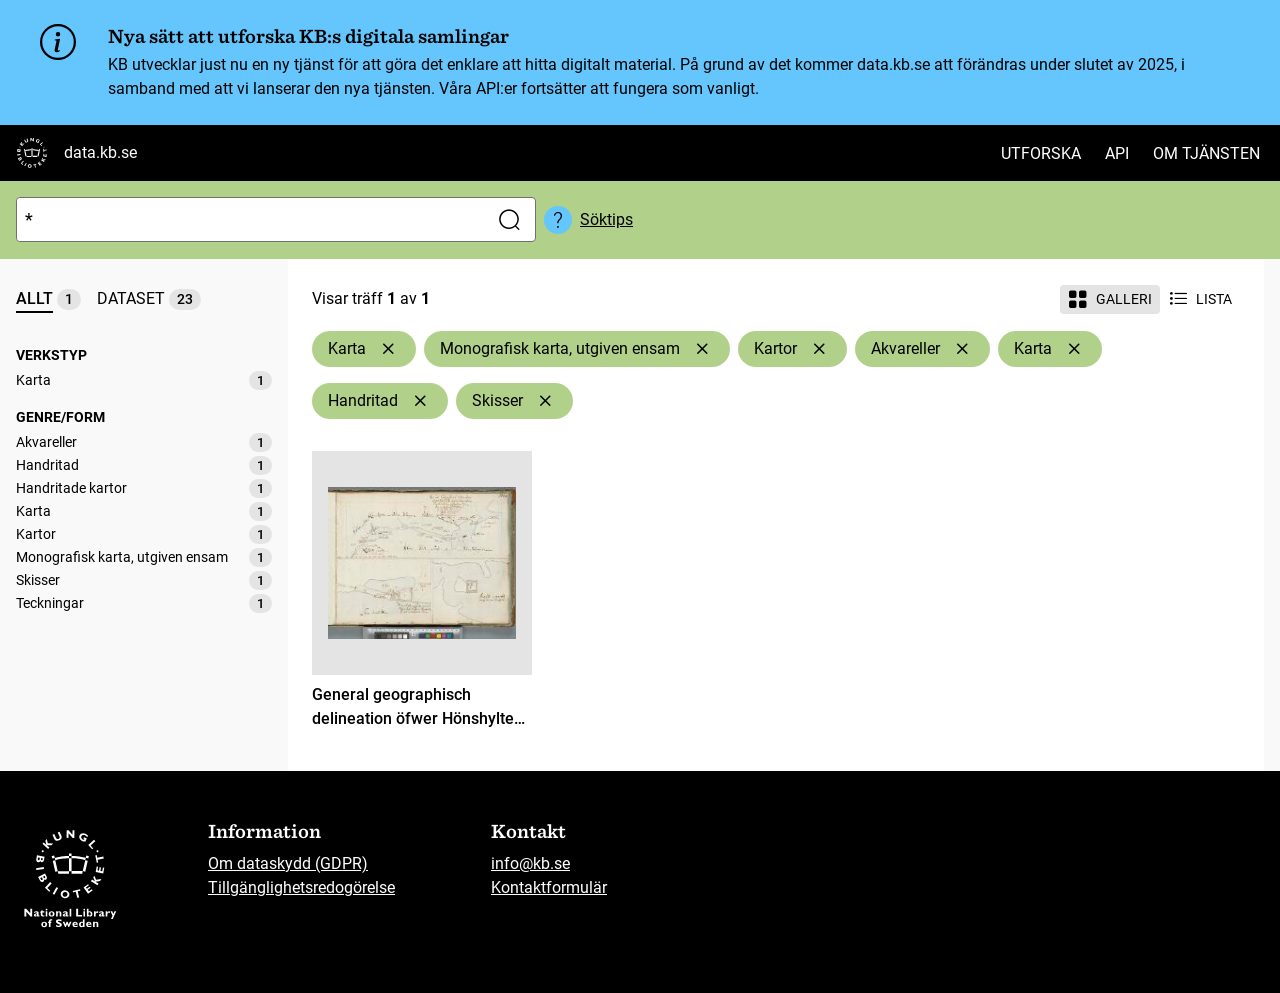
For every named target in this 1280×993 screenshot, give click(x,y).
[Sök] (248, 219)
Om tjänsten (1206, 153)
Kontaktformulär (549, 887)
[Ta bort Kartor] (819, 349)
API (1117, 153)
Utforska (1041, 153)
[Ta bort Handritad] (420, 401)
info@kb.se (530, 863)
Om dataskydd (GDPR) (288, 863)
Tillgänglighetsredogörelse (301, 887)
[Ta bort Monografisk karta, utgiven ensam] (702, 349)
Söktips (606, 219)
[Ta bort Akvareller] (962, 349)
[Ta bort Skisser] (545, 401)
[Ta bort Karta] (388, 349)
